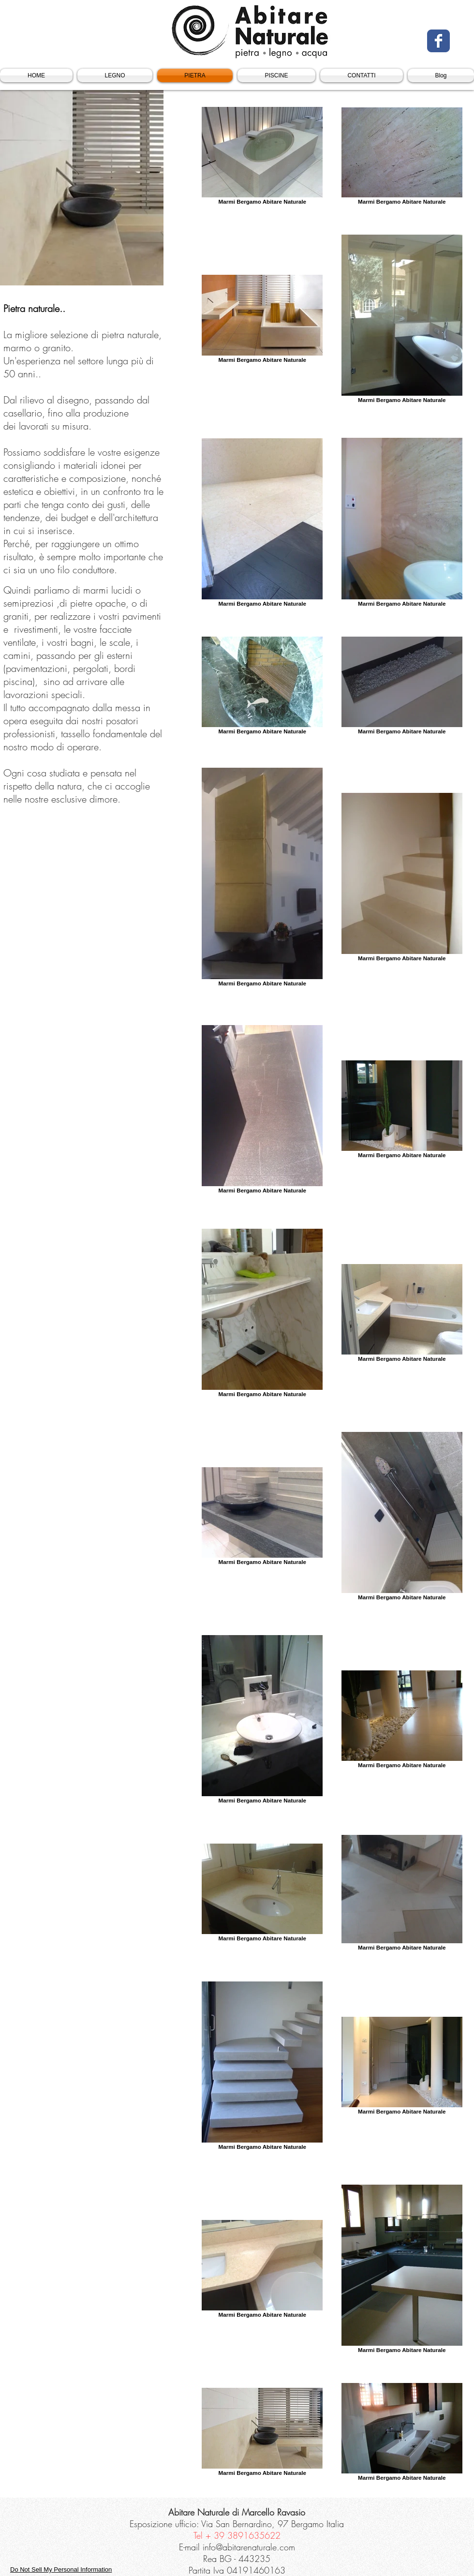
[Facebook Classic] (438, 41)
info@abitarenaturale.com (249, 2547)
